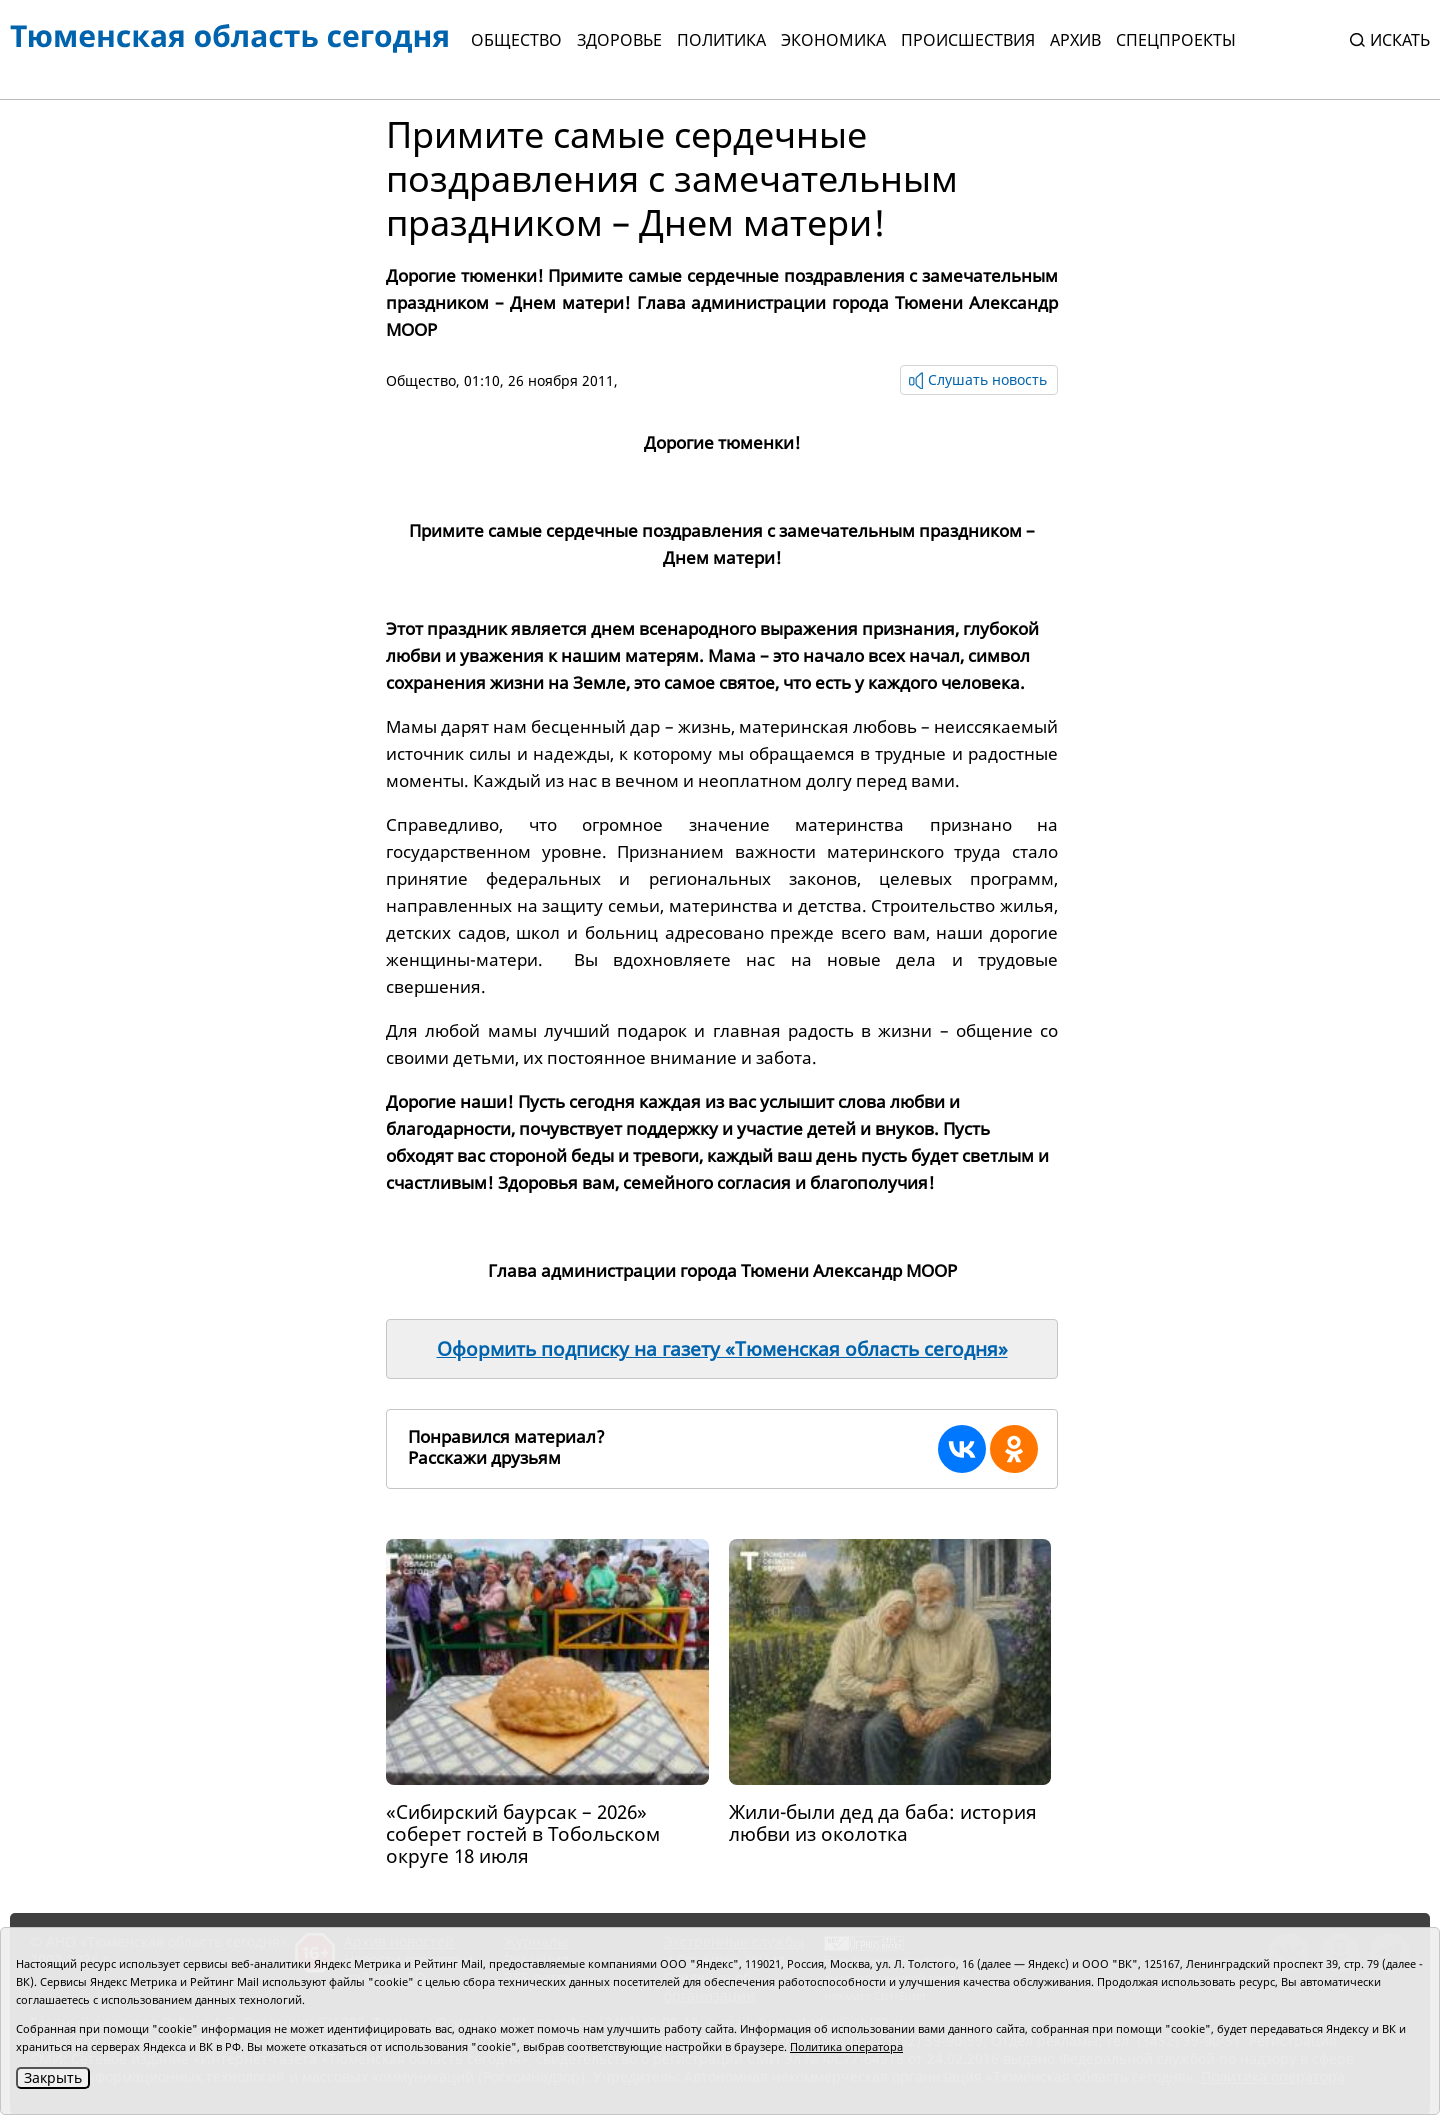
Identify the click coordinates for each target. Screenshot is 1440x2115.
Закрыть (53, 2077)
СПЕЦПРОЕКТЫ (1176, 40)
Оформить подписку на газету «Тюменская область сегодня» (722, 1349)
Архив (1075, 40)
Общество (516, 40)
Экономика (833, 40)
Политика (721, 40)
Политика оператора (846, 2046)
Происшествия (968, 40)
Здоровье (619, 40)
